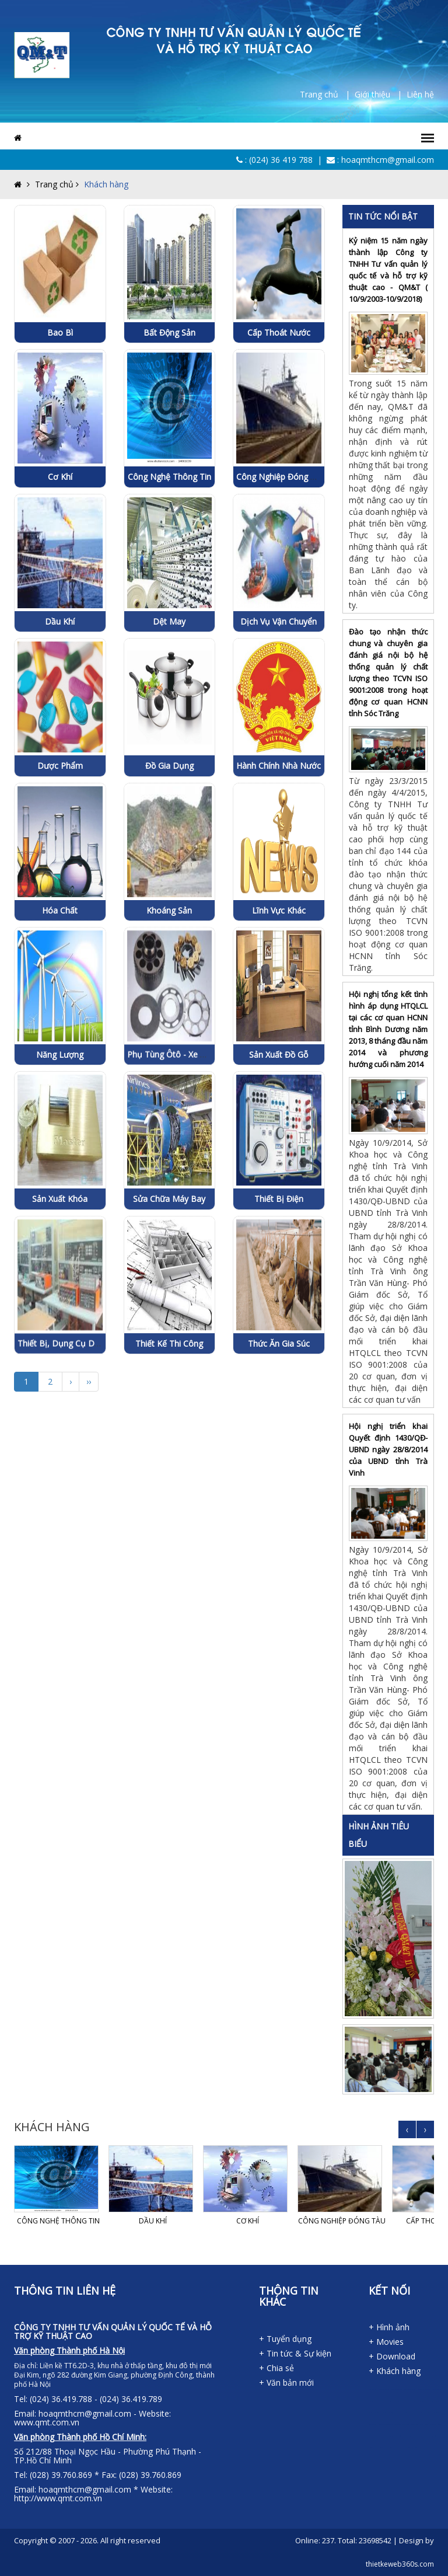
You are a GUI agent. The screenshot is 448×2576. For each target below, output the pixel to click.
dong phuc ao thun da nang (396, 2389)
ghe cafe (421, 2424)
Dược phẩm (60, 849)
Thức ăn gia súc (279, 1426)
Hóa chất (60, 993)
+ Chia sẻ (276, 2367)
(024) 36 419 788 (281, 159)
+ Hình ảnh (389, 2327)
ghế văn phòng (414, 2424)
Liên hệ (420, 94)
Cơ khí (60, 476)
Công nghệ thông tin (169, 476)
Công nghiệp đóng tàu (280, 476)
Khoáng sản (169, 993)
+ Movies (386, 2341)
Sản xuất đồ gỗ (278, 1138)
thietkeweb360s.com (400, 2564)
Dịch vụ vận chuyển (278, 704)
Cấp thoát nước (278, 332)
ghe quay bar (433, 2424)
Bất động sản (169, 332)
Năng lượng (59, 1138)
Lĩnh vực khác (279, 993)
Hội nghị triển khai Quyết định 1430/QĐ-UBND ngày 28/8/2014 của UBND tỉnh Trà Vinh (388, 1449)
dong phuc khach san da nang (409, 2389)
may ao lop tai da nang (436, 2389)
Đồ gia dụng (169, 849)
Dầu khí (60, 704)
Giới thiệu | (381, 94)
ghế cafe (426, 2424)
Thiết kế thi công (169, 1426)
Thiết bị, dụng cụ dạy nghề (72, 1426)
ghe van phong (405, 2424)
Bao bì (60, 332)
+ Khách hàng (395, 2370)
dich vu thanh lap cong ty (383, 2424)
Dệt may (169, 704)
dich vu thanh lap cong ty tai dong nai (393, 2424)
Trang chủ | (327, 94)
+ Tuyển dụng (285, 2338)
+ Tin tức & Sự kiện (295, 2353)
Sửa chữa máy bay (169, 1282)
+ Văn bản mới (286, 2382)
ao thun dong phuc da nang (384, 2389)
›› (88, 1381)
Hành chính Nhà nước (278, 849)
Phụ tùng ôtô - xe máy (171, 1138)
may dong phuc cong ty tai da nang (424, 2389)
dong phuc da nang (372, 2389)
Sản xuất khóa (60, 1282)
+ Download (392, 2356)
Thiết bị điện (278, 1282)
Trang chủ (48, 184)
